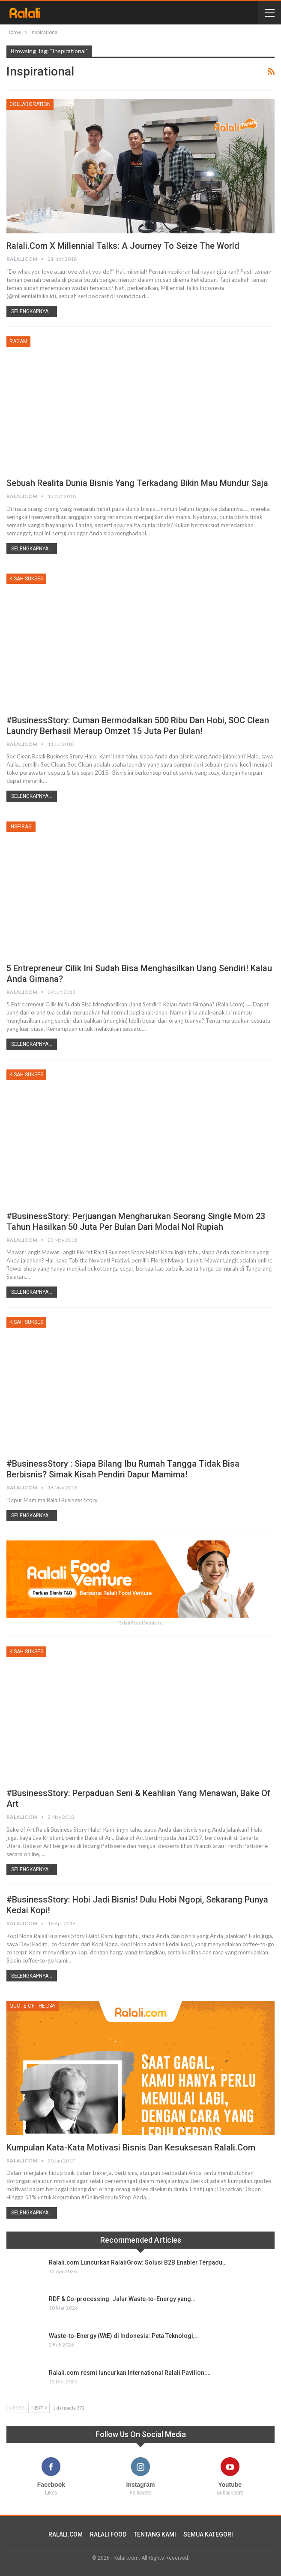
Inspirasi (21, 827)
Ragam (18, 341)
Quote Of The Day (32, 2006)
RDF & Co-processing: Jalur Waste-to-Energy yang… (122, 2298)
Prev (16, 2407)
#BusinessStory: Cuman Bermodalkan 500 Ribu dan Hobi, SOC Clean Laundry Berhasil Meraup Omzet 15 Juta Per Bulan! (137, 725)
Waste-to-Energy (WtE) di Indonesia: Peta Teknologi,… (124, 2335)
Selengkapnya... (31, 311)
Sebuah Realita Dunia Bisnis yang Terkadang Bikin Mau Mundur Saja (137, 483)
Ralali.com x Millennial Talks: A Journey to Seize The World (122, 246)
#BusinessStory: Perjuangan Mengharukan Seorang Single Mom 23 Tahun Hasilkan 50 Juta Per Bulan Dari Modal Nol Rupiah (135, 1221)
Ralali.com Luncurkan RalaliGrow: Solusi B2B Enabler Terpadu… (138, 2262)
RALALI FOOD (108, 2534)
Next (39, 2407)
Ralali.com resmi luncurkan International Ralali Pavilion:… (129, 2372)
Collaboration (30, 104)
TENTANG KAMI (155, 2534)
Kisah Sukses (26, 579)
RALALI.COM (65, 2534)
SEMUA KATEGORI (208, 2534)
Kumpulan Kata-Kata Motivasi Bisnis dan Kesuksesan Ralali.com (130, 2147)
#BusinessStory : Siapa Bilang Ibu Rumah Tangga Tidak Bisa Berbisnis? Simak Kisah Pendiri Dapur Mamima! (122, 1469)
